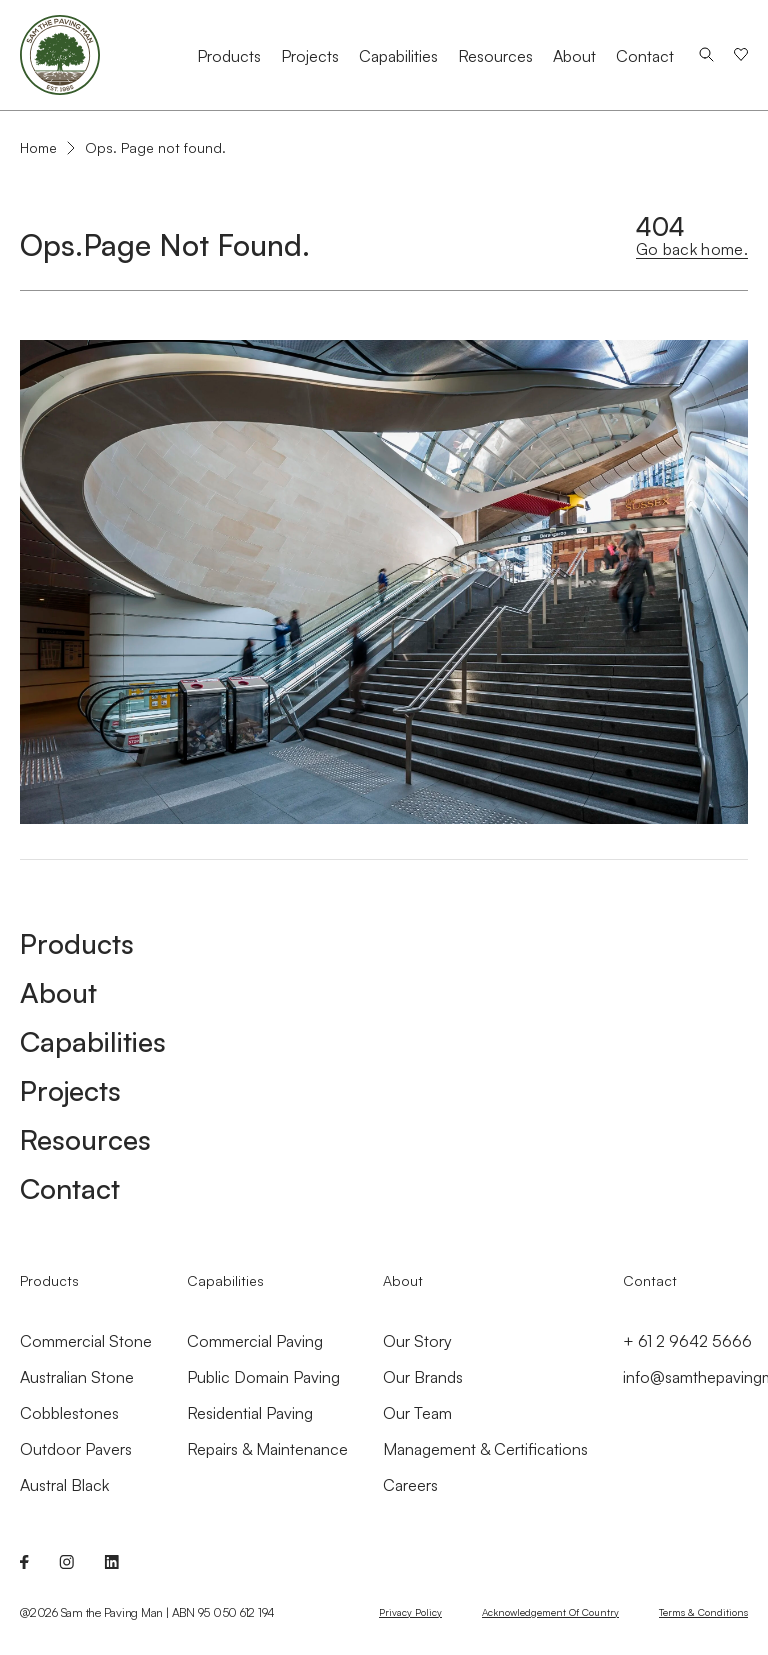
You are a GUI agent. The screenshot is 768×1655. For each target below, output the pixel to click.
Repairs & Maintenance (267, 1449)
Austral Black (64, 1485)
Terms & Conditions (703, 1612)
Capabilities (398, 56)
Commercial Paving (255, 1341)
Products (229, 56)
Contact (645, 56)
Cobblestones (69, 1413)
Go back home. (692, 249)
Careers (410, 1485)
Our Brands (423, 1377)
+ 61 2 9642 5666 (687, 1341)
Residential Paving (250, 1413)
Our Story (417, 1341)
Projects (310, 56)
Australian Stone (77, 1377)
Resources (495, 56)
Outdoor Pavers (76, 1449)
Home (38, 148)
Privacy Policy (410, 1612)
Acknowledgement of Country (550, 1612)
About (574, 56)
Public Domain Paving (263, 1377)
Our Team (417, 1413)
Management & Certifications (485, 1449)
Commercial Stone (86, 1341)
